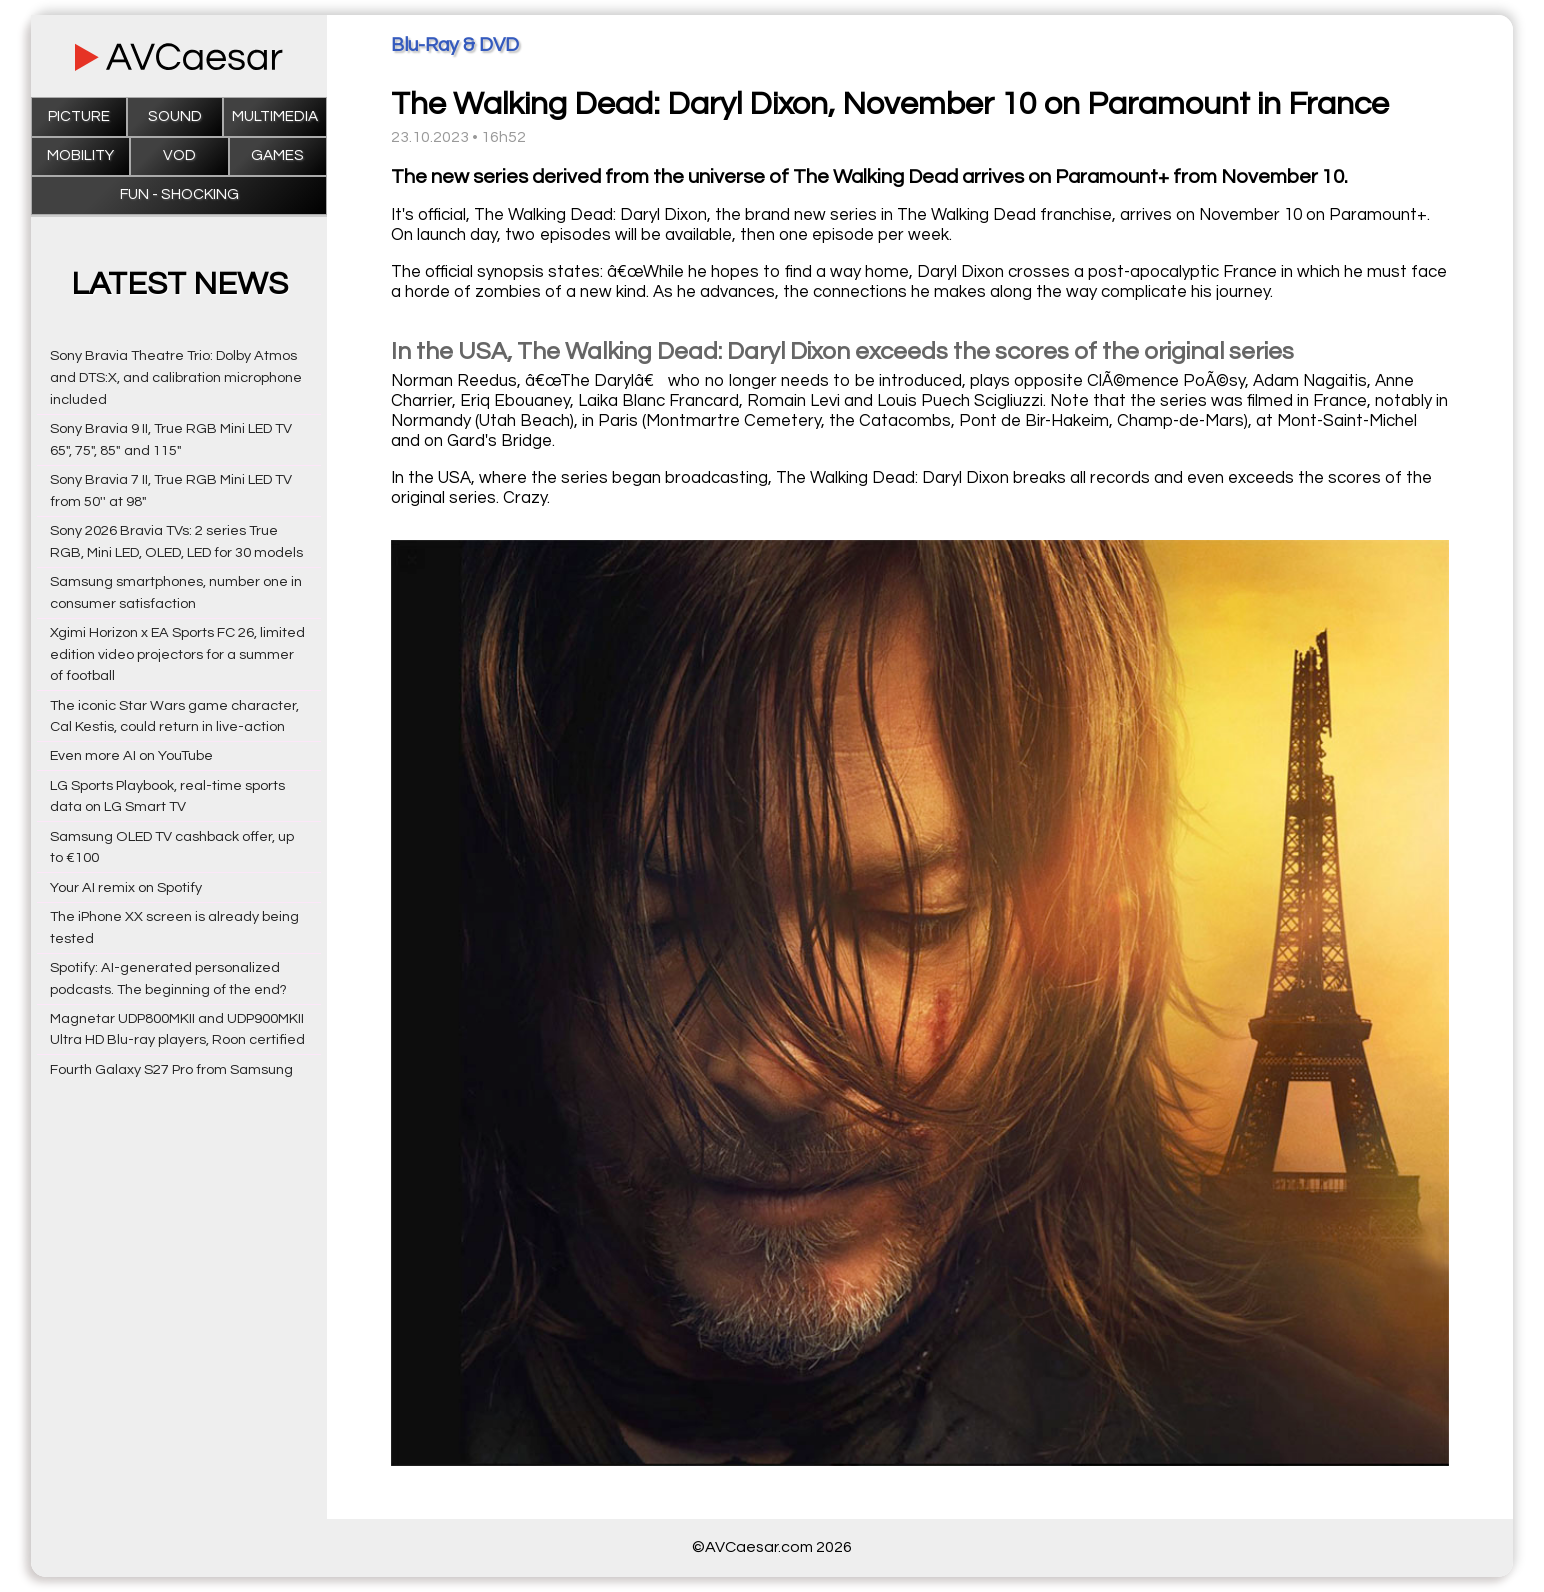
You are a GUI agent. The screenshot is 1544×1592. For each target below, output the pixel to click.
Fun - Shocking (179, 194)
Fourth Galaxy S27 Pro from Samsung (171, 1069)
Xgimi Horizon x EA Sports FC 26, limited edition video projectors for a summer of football (177, 654)
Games (277, 155)
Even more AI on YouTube (131, 755)
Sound (175, 116)
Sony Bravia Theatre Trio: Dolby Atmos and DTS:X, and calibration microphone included (176, 377)
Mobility (80, 155)
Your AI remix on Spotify (126, 887)
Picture (79, 116)
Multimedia (275, 116)
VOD (179, 155)
